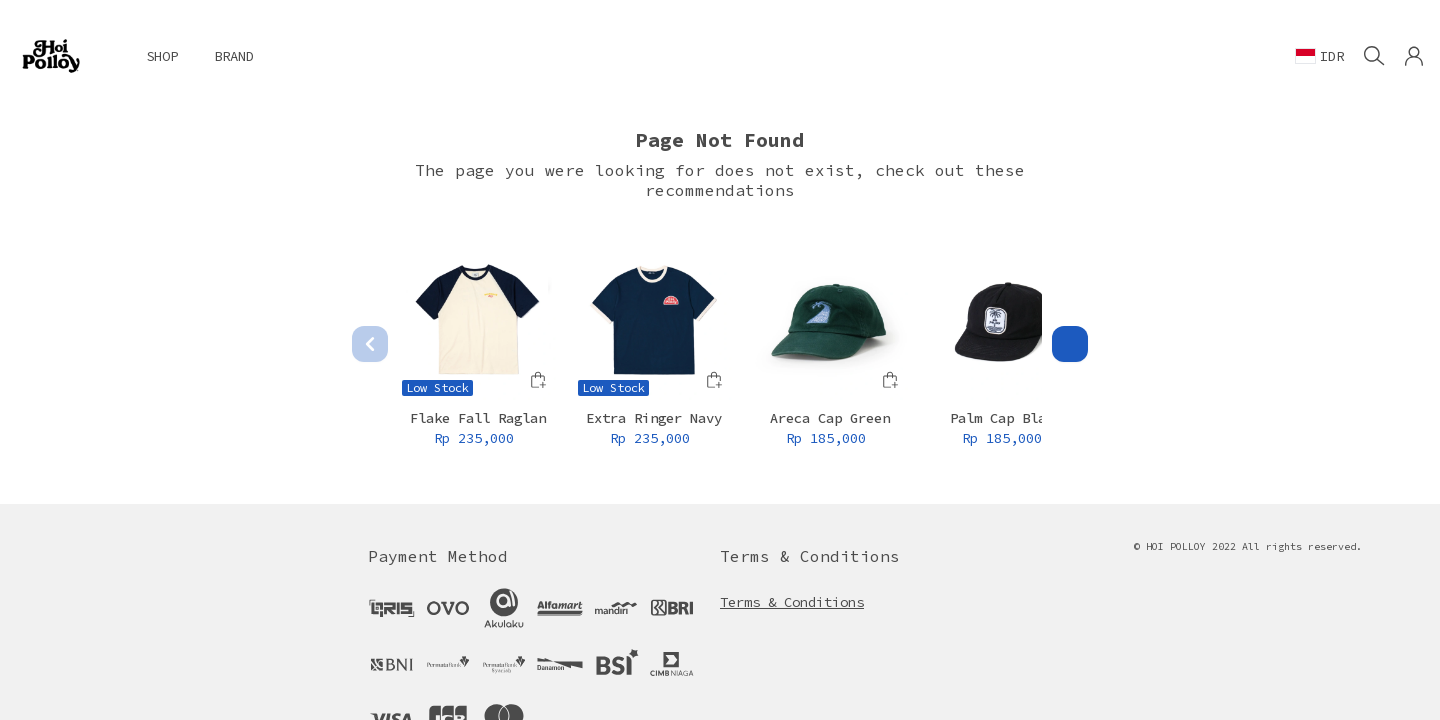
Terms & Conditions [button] (792, 602)
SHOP (162, 56)
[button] (1414, 56)
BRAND (234, 56)
